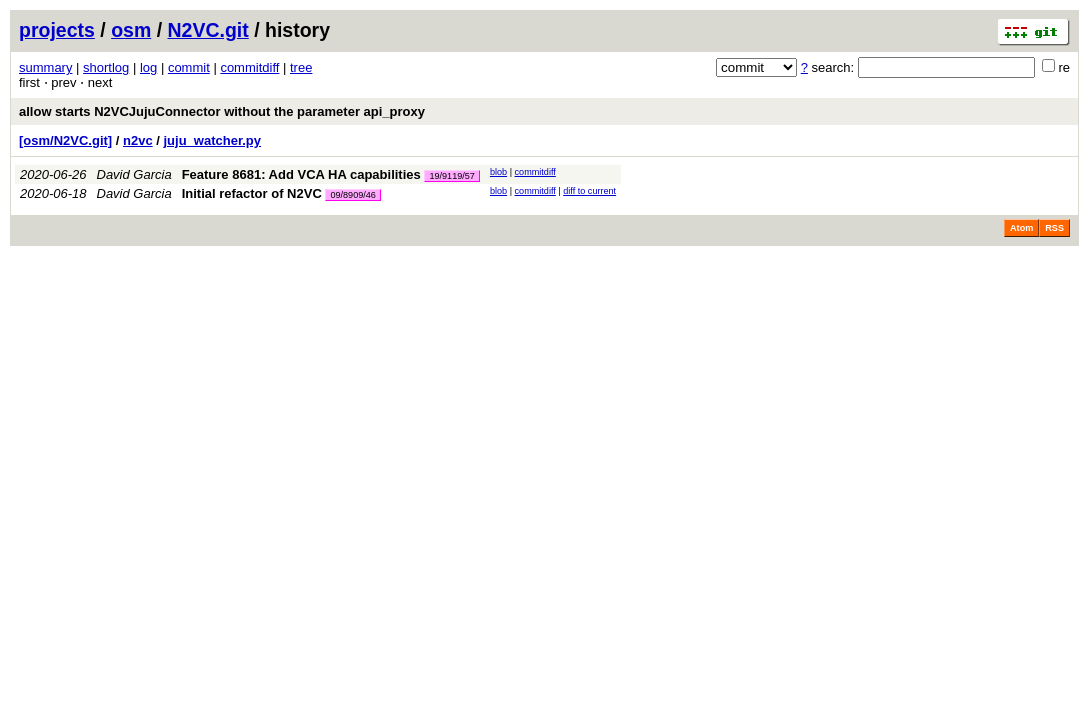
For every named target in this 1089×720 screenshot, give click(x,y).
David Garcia (134, 174)
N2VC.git (208, 30)
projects (57, 30)
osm (131, 30)
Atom (1021, 228)
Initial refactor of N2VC (252, 193)
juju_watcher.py (213, 140)
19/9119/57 (452, 176)
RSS (1054, 228)
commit (189, 67)
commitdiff (249, 67)
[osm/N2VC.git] (65, 140)
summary (45, 67)
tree (301, 67)
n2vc (138, 140)
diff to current (589, 191)
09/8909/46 (353, 195)
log (148, 67)
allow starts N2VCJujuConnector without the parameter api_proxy (222, 111)
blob (498, 172)
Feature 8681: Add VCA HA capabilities (301, 174)
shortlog (106, 67)
